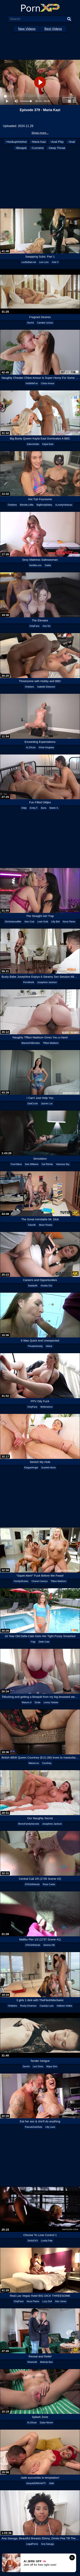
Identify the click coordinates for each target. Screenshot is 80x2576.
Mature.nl (26, 1702)
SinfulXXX (32, 2240)
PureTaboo (16, 1164)
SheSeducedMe (13, 921)
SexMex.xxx (35, 565)
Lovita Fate (46, 2240)
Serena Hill (49, 1945)
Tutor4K (32, 1225)
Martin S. (54, 808)
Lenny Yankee (51, 1702)
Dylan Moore (46, 2422)
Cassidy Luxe (47, 2005)
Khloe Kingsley (46, 747)
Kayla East (47, 444)
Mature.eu (34, 1763)
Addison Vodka (64, 2005)
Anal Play (57, 141)
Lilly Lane (50, 2127)
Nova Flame (69, 921)
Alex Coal (29, 921)
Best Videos (53, 29)
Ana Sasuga (47, 2544)
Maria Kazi (39, 141)
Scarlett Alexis (48, 1467)
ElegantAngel (31, 1467)
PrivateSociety (35, 1346)
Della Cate (44, 1641)
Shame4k (32, 2362)
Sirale (38, 1702)
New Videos (26, 29)
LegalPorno (32, 2544)
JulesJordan (33, 444)
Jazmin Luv (47, 1103)
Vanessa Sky (62, 1164)
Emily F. (34, 808)
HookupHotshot (17, 141)
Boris (43, 808)
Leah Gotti (42, 921)
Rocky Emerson (28, 2005)
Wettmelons (46, 1407)
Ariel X (55, 262)
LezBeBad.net (28, 262)
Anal (72, 141)
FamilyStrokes (21, 1581)
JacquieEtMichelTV (36, 2483)
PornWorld (28, 982)
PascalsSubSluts (33, 2127)
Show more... (40, 132)
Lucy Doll (47, 2301)
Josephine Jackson (47, 982)
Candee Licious (45, 322)
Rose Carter (49, 1884)
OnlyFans (34, 626)
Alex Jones (60, 2301)
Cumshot (38, 148)
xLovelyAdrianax (63, 504)
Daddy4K (32, 1285)
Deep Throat (57, 148)
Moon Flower (45, 1225)
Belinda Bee (46, 2362)
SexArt (30, 322)
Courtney (47, 1763)
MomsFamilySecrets (28, 1824)
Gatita (48, 565)
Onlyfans (12, 504)
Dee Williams (31, 1164)
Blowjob (21, 148)
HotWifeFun (32, 383)
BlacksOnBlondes (30, 1043)
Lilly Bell (55, 921)
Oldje (24, 808)
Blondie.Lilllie (26, 504)
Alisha (49, 1346)
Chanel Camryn (39, 1581)
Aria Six (46, 626)
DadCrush (32, 1103)
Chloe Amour (47, 383)
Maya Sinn (51, 2066)
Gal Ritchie (47, 1164)
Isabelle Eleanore (46, 686)
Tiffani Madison (51, 1043)
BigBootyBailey (44, 504)
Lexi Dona (38, 2066)
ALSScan (31, 747)
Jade (51, 2483)
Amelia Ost (46, 1285)
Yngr (33, 1641)
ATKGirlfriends (32, 1884)
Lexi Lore (44, 262)
